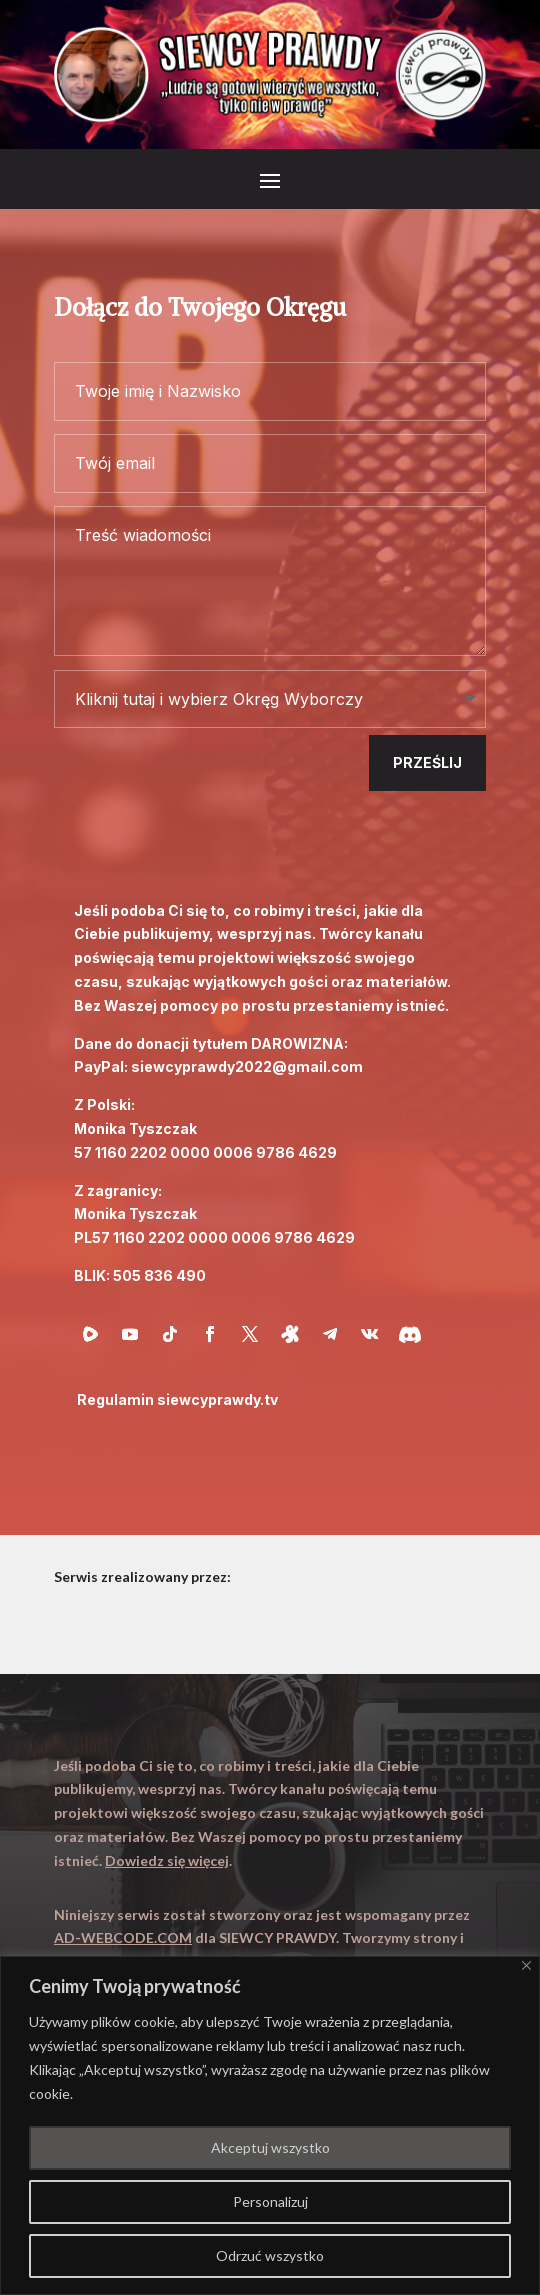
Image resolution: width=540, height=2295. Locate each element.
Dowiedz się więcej (167, 1860)
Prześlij (427, 762)
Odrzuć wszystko (270, 2255)
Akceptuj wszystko (270, 2147)
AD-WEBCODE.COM (123, 1937)
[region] (270, 2125)
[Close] (526, 1965)
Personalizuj (270, 2201)
